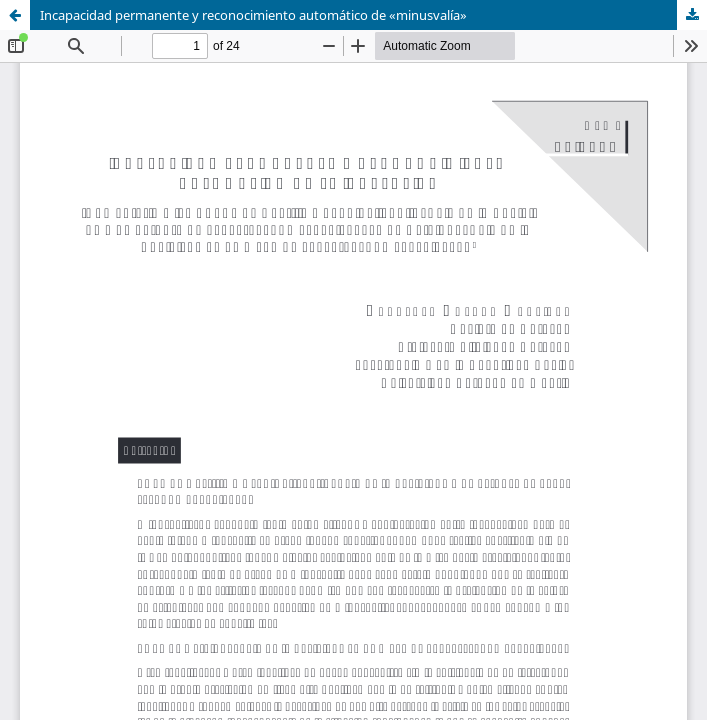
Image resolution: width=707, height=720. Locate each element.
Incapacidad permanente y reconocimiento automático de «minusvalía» (253, 15)
